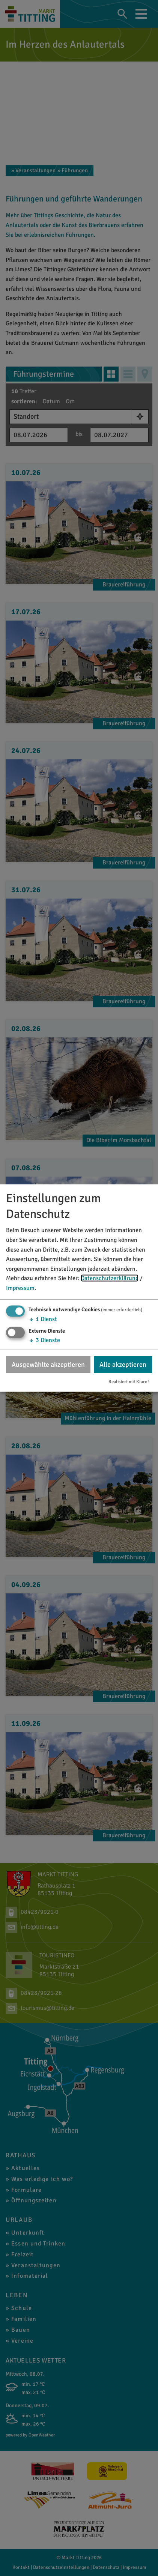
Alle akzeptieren (122, 1364)
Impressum (20, 1288)
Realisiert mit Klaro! (128, 1382)
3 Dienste (44, 1340)
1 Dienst (43, 1319)
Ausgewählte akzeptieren (48, 1364)
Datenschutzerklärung (109, 1278)
